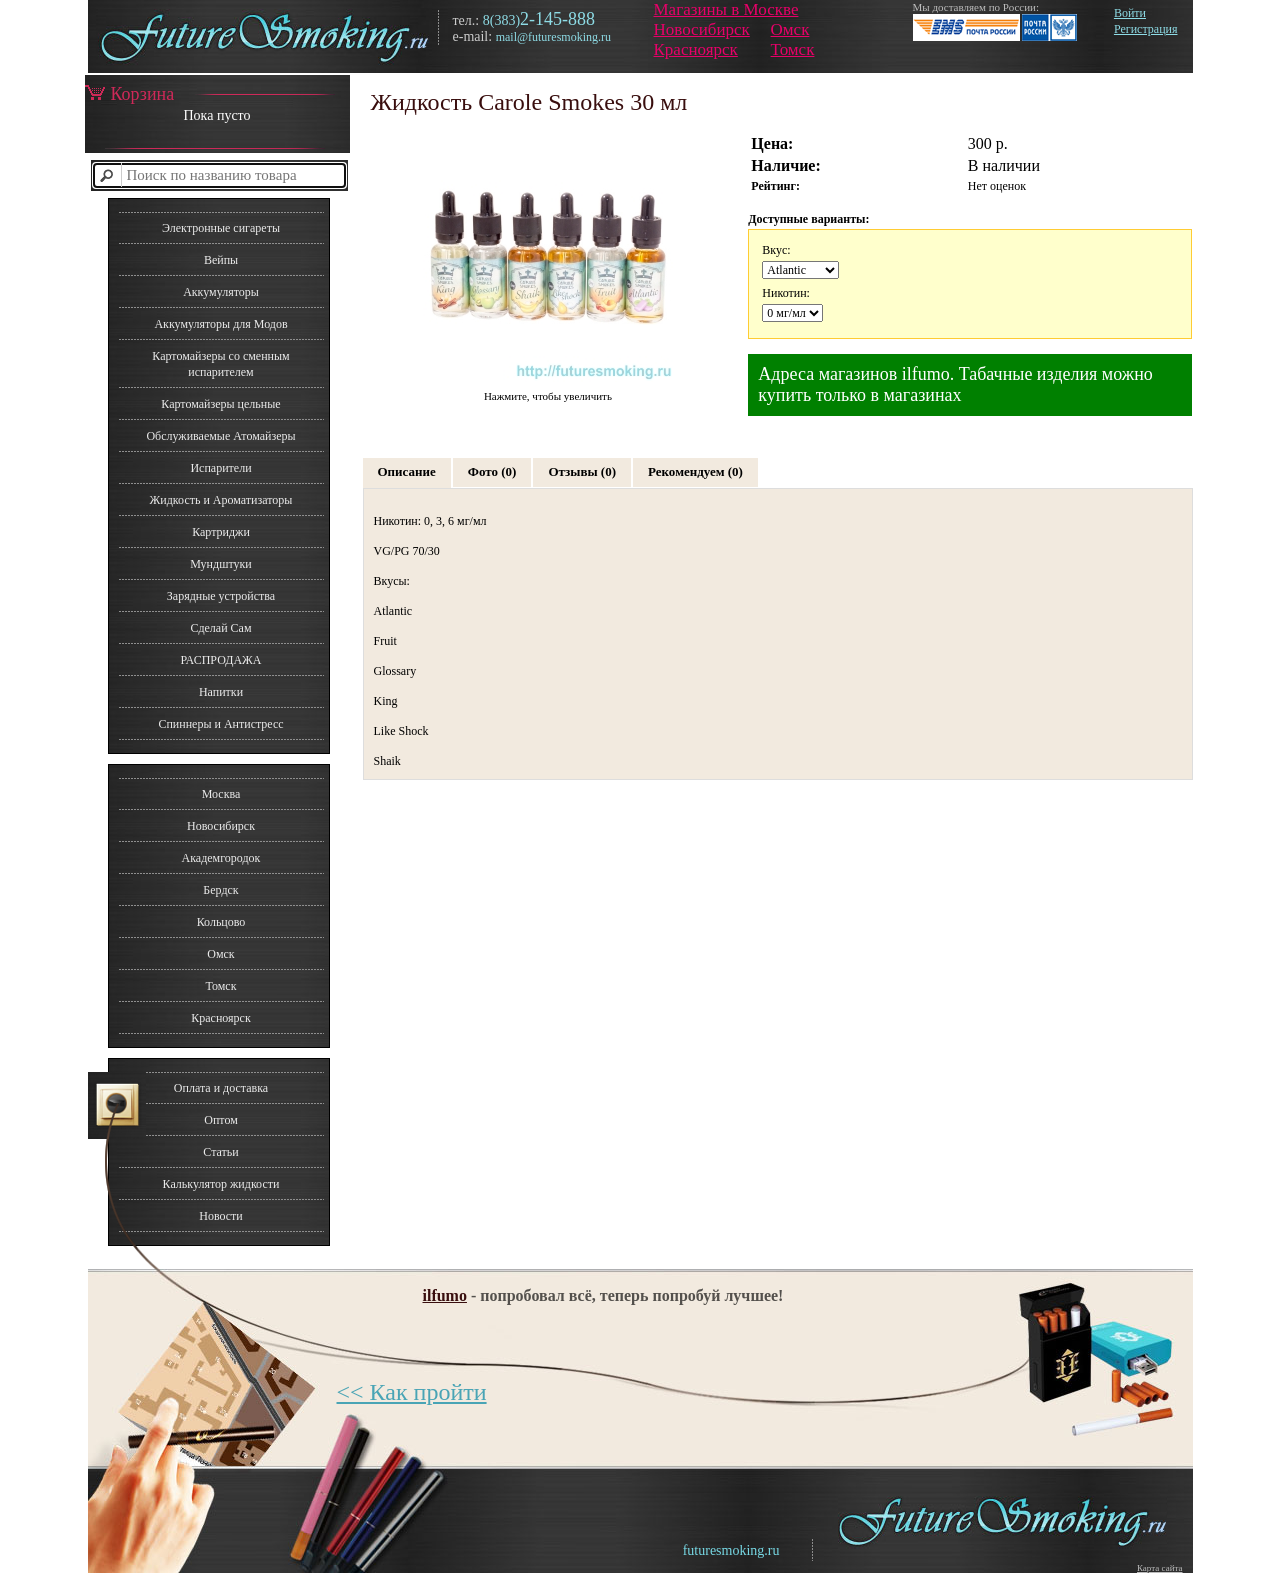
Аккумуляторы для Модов (220, 324)
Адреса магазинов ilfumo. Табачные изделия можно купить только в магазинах (955, 384)
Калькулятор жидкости (221, 1184)
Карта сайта (1160, 1568)
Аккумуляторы (221, 292)
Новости (221, 1216)
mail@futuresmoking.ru (553, 37)
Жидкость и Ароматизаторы (221, 500)
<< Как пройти (412, 1392)
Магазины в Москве (726, 9)
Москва (221, 794)
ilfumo (445, 1295)
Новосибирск (702, 29)
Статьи (220, 1152)
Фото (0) (492, 471)
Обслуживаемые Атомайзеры (220, 436)
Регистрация (1146, 29)
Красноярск (696, 49)
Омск (790, 29)
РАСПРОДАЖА (220, 660)
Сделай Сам (220, 628)
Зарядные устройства (221, 596)
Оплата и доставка (221, 1088)
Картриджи (221, 532)
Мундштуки (220, 564)
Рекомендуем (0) (695, 471)
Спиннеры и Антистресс (220, 724)
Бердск (220, 890)
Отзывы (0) (582, 471)
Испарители (220, 468)
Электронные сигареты (221, 228)
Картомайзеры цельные (220, 404)
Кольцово (221, 922)
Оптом (221, 1120)
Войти (1130, 13)
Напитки (221, 692)
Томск (793, 49)
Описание (407, 471)
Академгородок (221, 858)
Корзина (130, 94)
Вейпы (221, 260)
